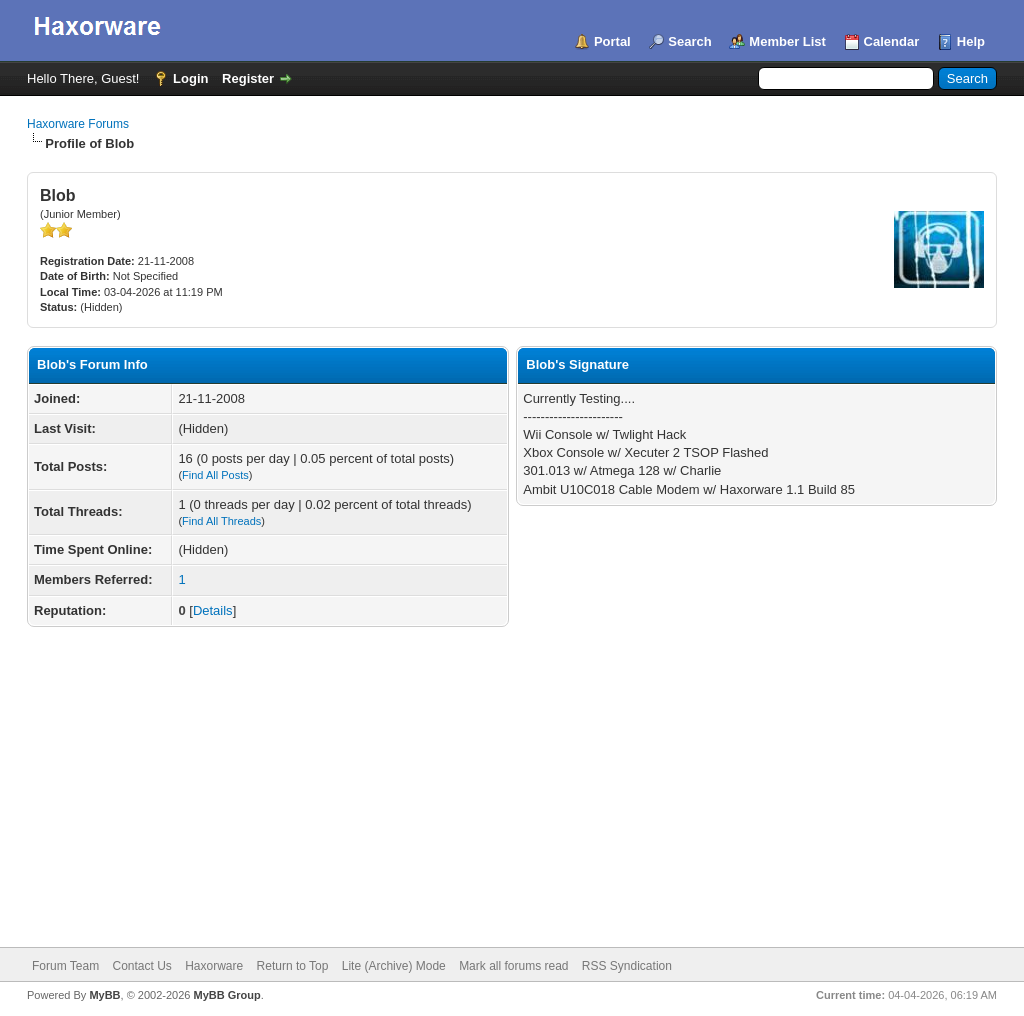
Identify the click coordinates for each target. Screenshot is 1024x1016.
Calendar (892, 41)
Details (213, 610)
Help (971, 41)
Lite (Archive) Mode (394, 966)
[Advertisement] (512, 797)
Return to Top (293, 966)
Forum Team (65, 966)
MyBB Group (226, 995)
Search (689, 41)
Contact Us (141, 966)
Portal (612, 41)
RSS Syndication (627, 966)
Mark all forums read (513, 966)
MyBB (104, 995)
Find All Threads (221, 521)
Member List (787, 41)
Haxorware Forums (78, 124)
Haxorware (214, 966)
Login (190, 78)
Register (248, 78)
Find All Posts (215, 475)
